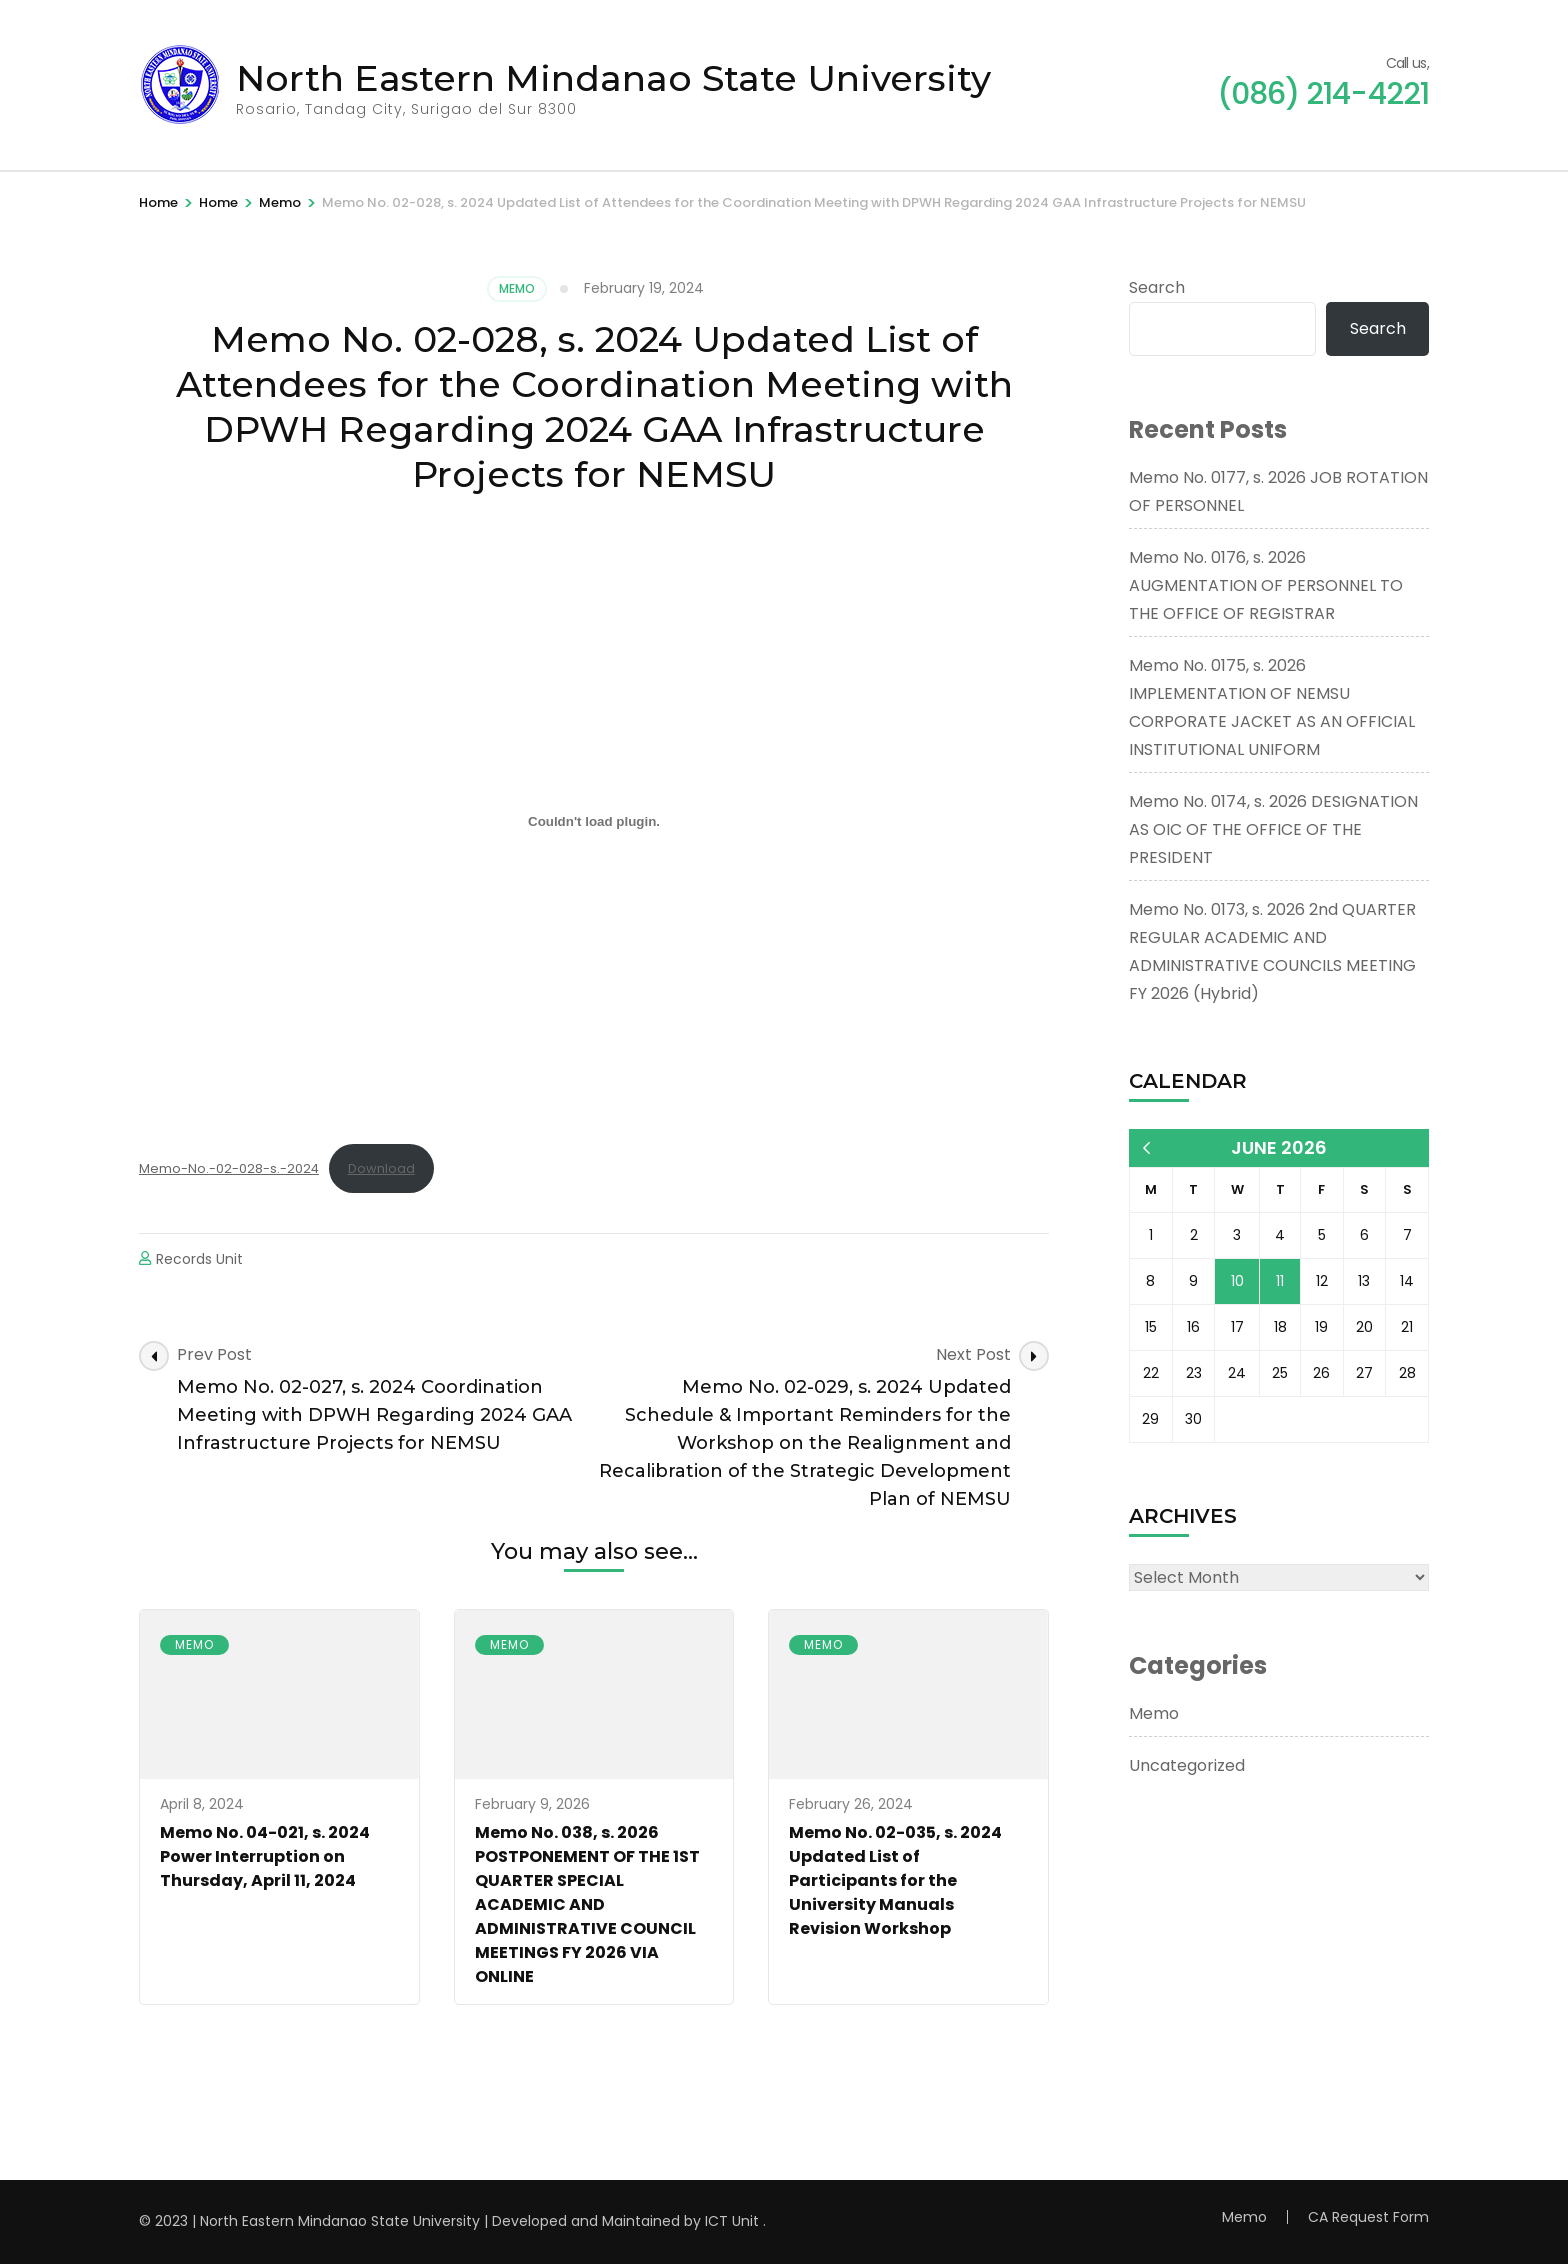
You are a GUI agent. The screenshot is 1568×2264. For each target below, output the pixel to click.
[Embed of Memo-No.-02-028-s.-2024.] (594, 822)
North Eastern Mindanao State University (613, 78)
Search (1157, 287)
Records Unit (199, 1259)
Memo (517, 288)
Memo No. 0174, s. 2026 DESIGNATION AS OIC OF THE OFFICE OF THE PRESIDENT (1273, 829)
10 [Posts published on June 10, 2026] (1237, 1281)
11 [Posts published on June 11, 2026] (1280, 1281)
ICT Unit (732, 2221)
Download (381, 1168)
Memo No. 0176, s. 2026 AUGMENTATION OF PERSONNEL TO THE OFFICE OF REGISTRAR (1266, 585)
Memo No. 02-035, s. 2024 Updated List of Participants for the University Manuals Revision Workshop (895, 1880)
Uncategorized (1187, 1765)
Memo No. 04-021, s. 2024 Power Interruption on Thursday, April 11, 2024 (265, 1856)
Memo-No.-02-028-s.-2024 (229, 1168)
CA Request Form (1368, 2217)
